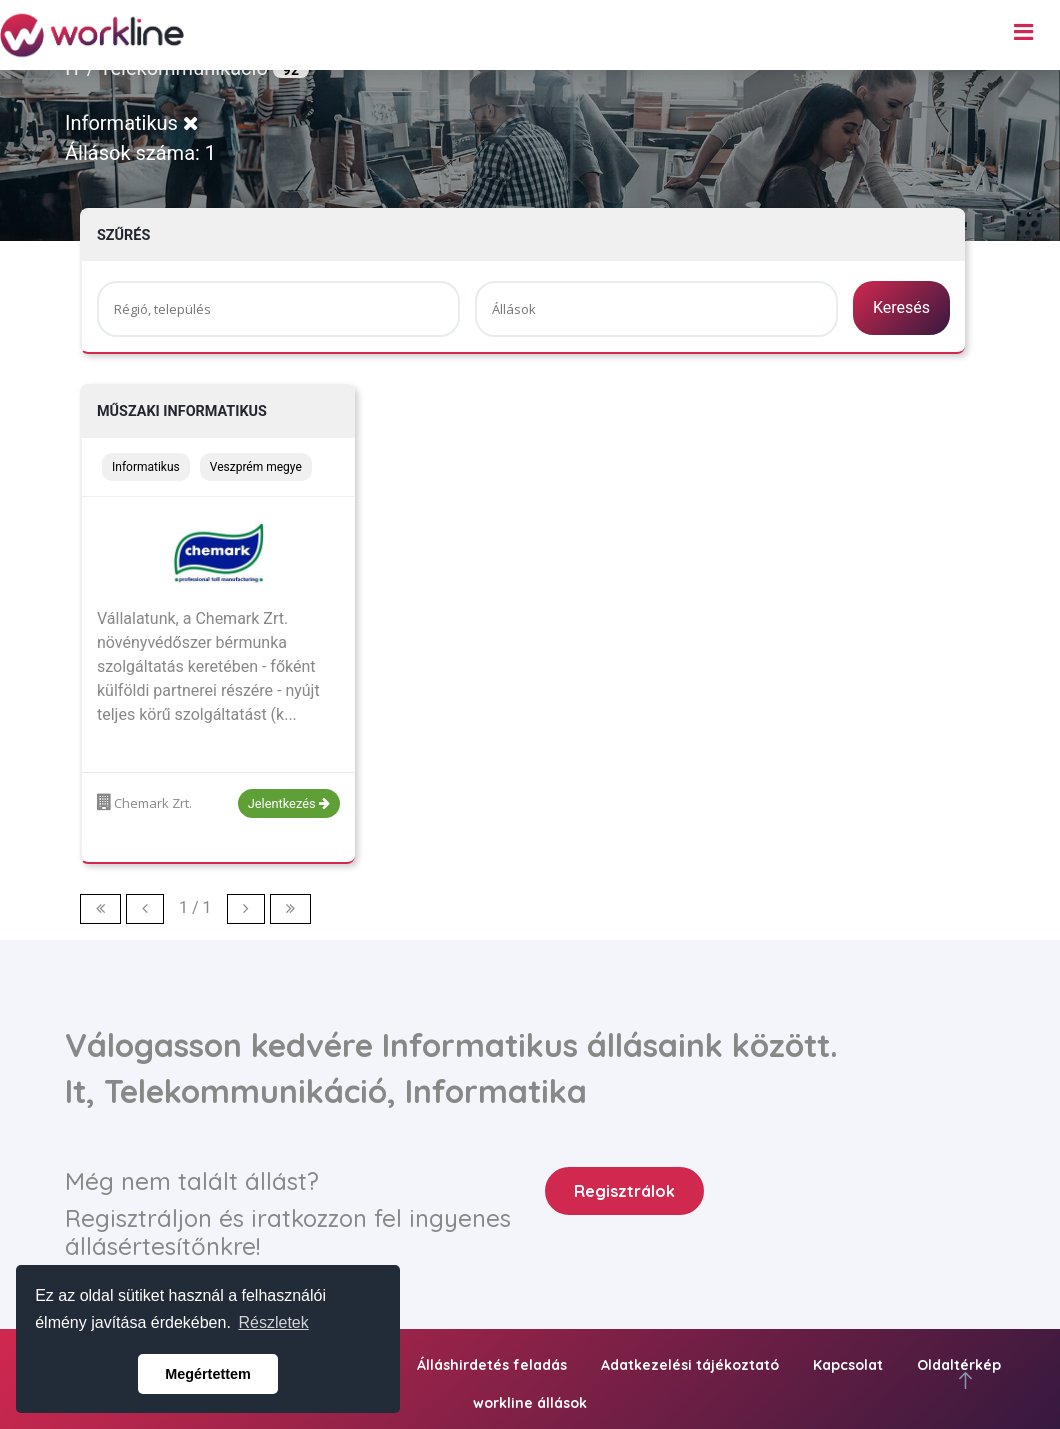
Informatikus (132, 123)
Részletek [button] (274, 1322)
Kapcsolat (848, 1365)
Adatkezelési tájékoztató (690, 1365)
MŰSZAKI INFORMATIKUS (182, 411)
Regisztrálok (624, 1191)
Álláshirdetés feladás (492, 1365)
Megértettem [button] (208, 1374)
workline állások (530, 1403)
